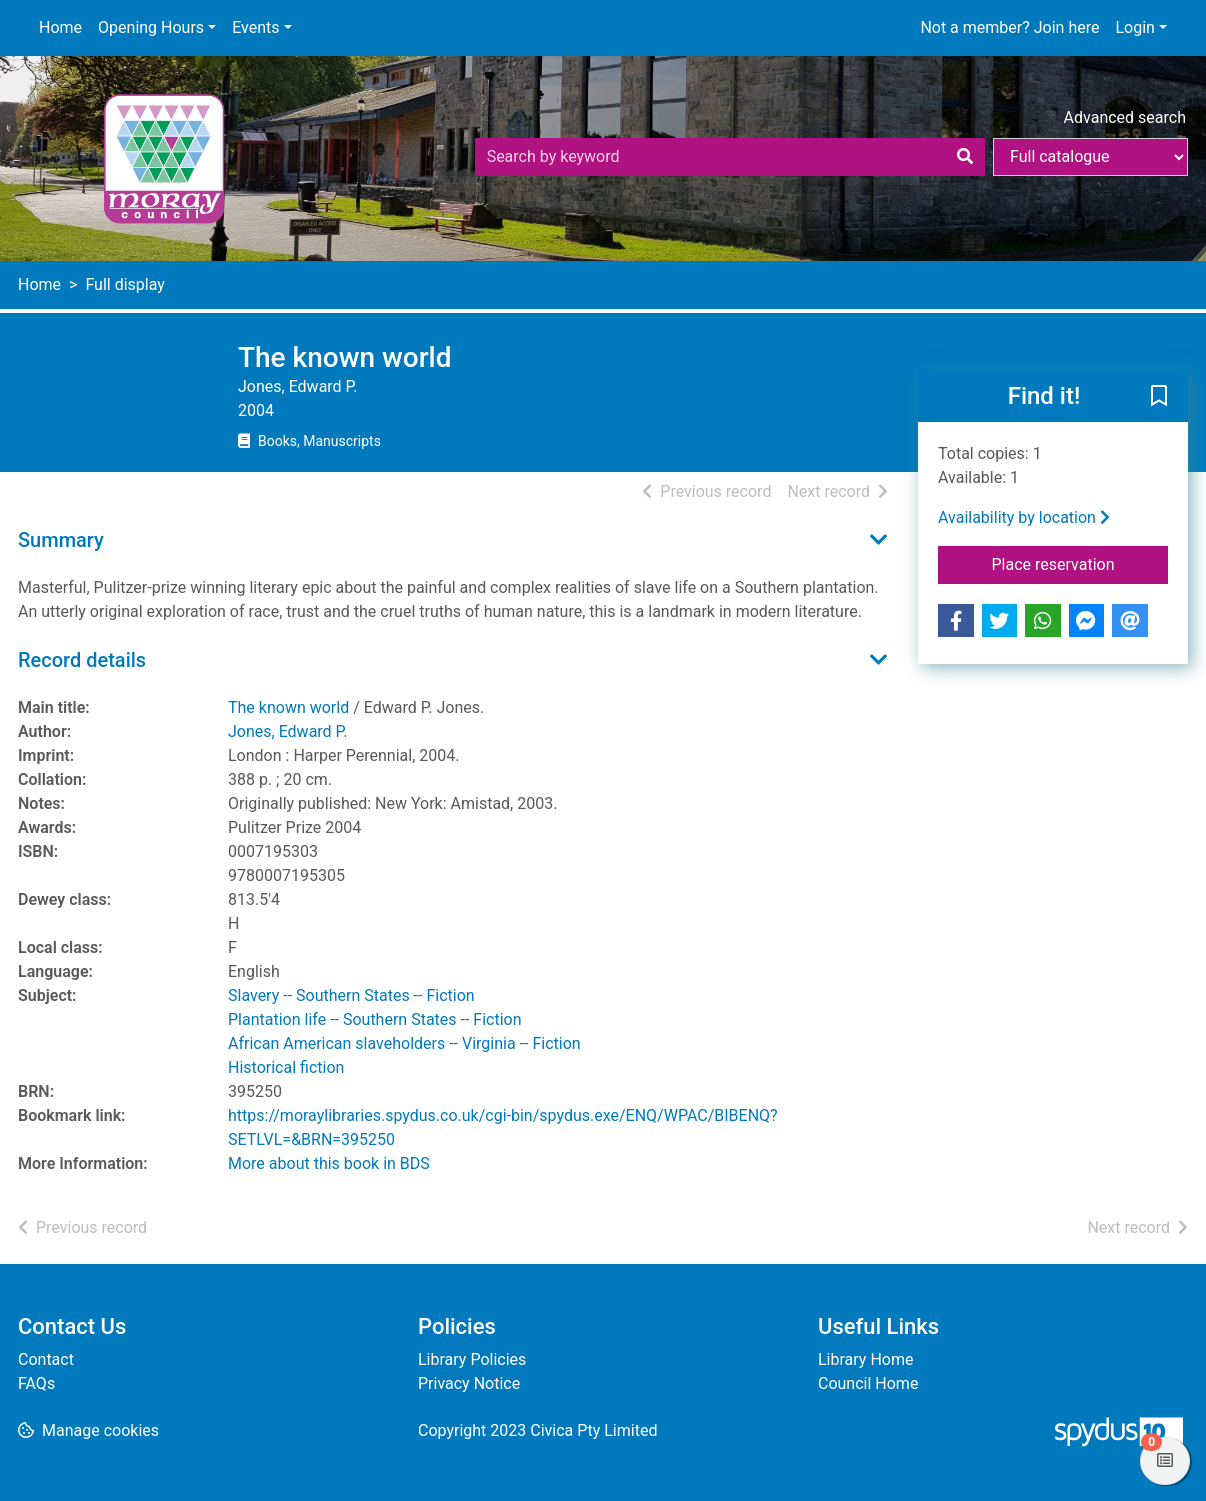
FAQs (36, 1383)
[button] (1159, 397)
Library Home (865, 1359)
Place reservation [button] (1080, 563)
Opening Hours (151, 27)
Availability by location (1024, 517)
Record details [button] (82, 660)
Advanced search (1125, 117)
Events (255, 27)
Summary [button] (61, 540)
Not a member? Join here (1009, 27)
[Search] (965, 157)
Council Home (868, 1383)
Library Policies (472, 1359)
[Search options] (1090, 157)
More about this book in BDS (329, 1163)
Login (1134, 27)
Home (60, 27)
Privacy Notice (469, 1383)
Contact (46, 1359)
